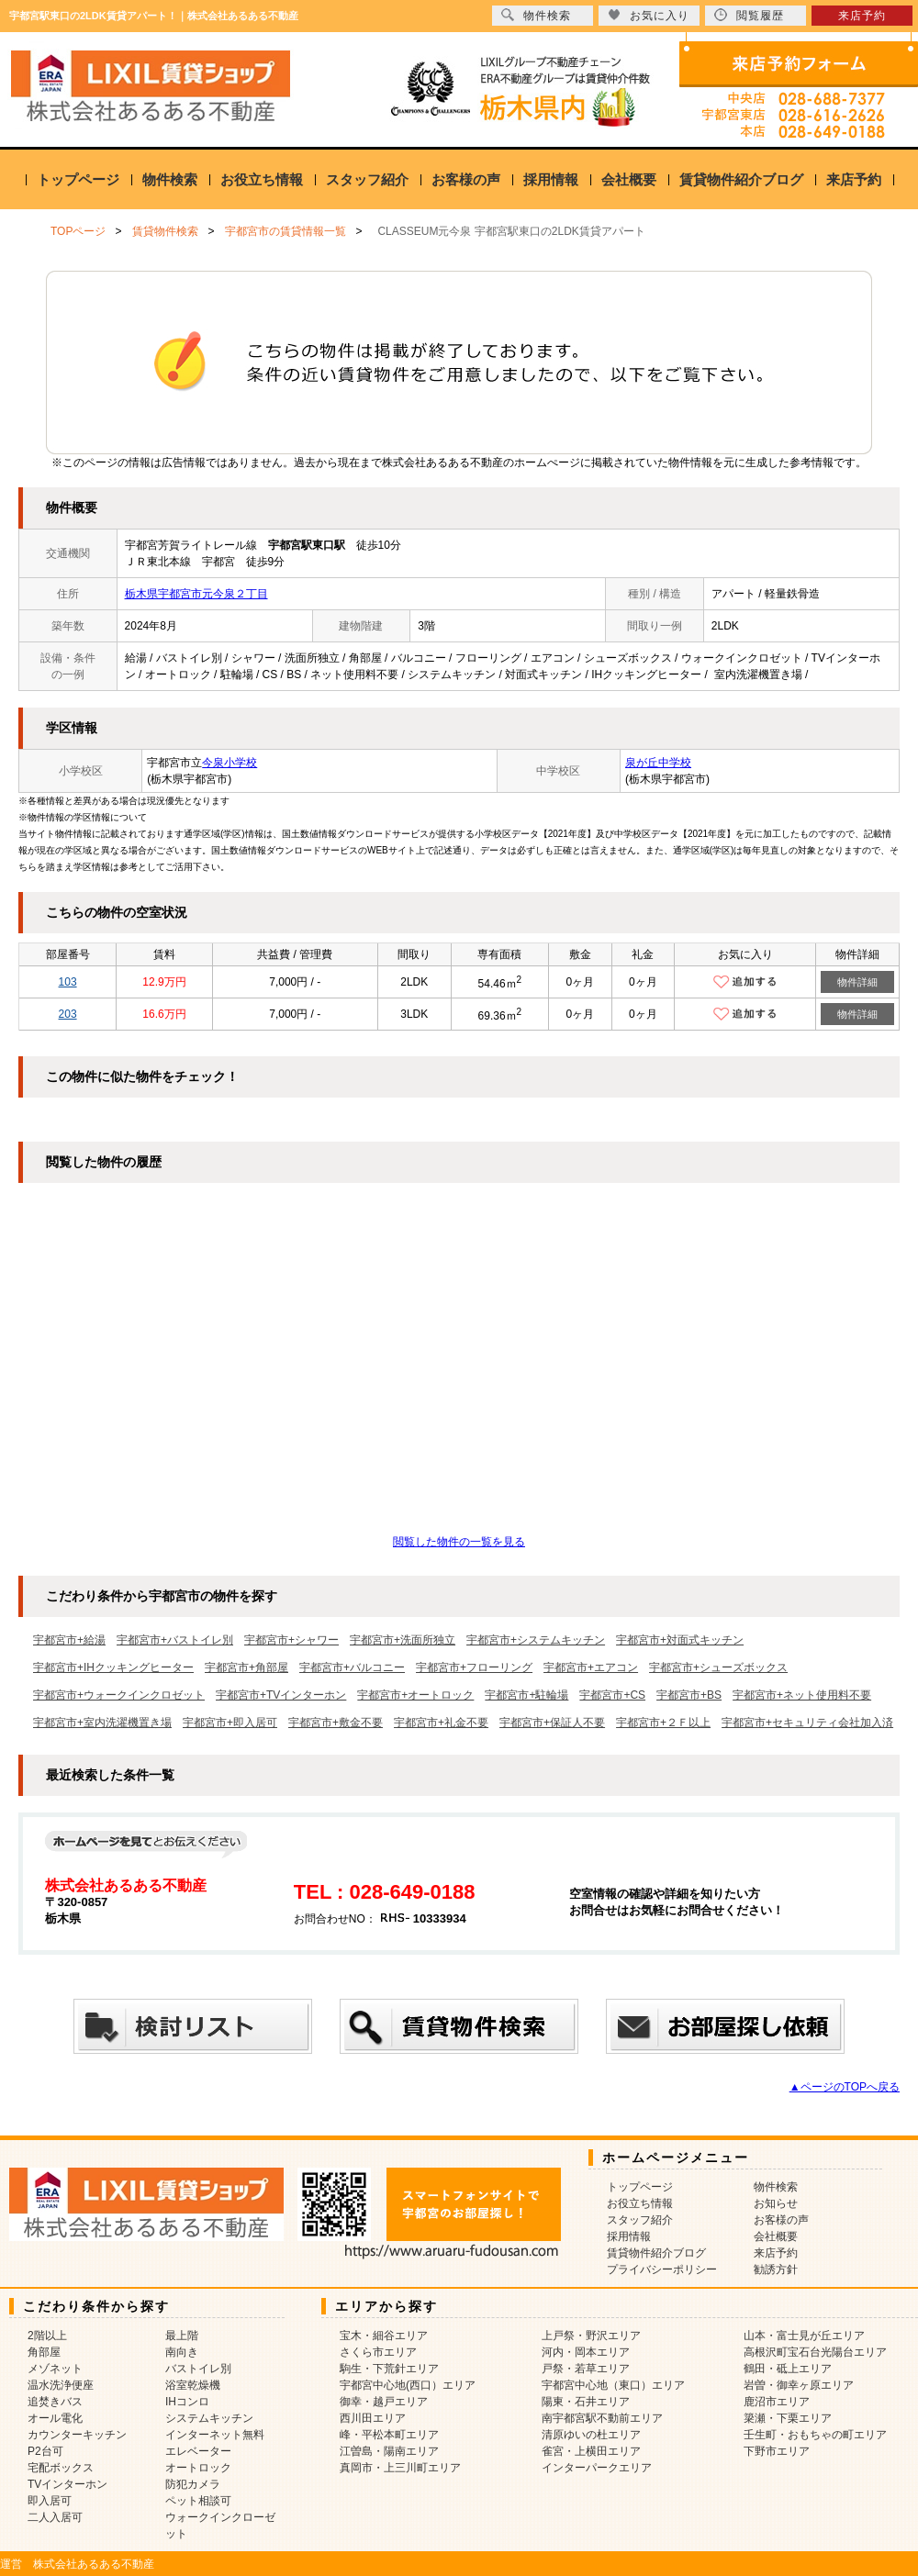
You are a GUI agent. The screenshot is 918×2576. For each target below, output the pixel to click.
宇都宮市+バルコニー (352, 1667)
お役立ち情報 (261, 179)
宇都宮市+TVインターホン (281, 1695)
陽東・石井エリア (586, 2401)
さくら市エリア (378, 2352)
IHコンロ (187, 2401)
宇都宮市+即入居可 (230, 1722)
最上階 (181, 2335)
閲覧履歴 (749, 15)
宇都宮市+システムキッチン (535, 1640)
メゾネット (55, 2368)
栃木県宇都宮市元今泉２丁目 (196, 593)
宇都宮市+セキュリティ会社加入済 (807, 1722)
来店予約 (853, 179)
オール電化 (55, 2418)
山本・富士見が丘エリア (804, 2335)
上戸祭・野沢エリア (591, 2335)
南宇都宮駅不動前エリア (602, 2418)
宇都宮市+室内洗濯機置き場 (102, 1722)
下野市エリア (777, 2451)
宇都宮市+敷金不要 (335, 1722)
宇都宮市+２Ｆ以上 (663, 1722)
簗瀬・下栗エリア (788, 2418)
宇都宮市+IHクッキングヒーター (113, 1667)
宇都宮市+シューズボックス (718, 1667)
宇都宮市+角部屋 (246, 1667)
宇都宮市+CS (612, 1695)
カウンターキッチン (77, 2434)
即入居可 (50, 2500)
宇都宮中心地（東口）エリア (613, 2385)
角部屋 (44, 2352)
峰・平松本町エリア (389, 2434)
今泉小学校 (229, 762)
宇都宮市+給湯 (69, 1640)
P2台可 (45, 2451)
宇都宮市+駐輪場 (526, 1695)
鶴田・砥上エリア (788, 2368)
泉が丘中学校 (658, 762)
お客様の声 (465, 179)
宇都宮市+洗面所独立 (402, 1640)
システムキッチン (209, 2418)
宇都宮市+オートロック (415, 1695)
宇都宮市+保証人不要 (552, 1722)
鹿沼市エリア (777, 2401)
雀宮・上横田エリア (591, 2451)
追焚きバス (55, 2401)
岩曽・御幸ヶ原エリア (799, 2385)
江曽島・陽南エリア (389, 2451)
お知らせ (776, 2203)
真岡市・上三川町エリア (400, 2467)
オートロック (198, 2467)
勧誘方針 (776, 2269)
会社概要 (628, 179)
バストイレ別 (198, 2368)
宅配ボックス (61, 2467)
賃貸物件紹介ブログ (741, 179)
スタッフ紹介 (367, 179)
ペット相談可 (198, 2500)
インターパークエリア (597, 2467)
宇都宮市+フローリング (474, 1667)
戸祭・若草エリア (586, 2368)
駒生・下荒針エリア (389, 2368)
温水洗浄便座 (61, 2385)
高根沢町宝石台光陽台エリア (815, 2352)
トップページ (78, 179)
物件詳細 (857, 981)
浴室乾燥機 (192, 2385)
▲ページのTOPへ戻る (844, 2086)
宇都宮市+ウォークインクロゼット (119, 1695)
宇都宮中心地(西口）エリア (408, 2385)
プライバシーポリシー (662, 2269)
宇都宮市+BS (689, 1695)
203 (68, 1014)
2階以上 (47, 2335)
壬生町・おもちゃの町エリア (815, 2434)
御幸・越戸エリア (384, 2401)
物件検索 (169, 179)
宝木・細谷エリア (384, 2335)
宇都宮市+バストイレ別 (175, 1640)
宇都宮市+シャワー (291, 1640)
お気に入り (648, 15)
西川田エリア (373, 2418)
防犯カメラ (192, 2484)
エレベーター (198, 2451)
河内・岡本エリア (586, 2352)
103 (68, 982)
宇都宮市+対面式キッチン (680, 1640)
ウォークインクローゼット (220, 2525)
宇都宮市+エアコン (590, 1667)
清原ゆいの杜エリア (591, 2434)
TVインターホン (67, 2484)
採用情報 (550, 179)
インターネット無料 (214, 2434)
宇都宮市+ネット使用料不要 (802, 1695)
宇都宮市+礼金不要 (441, 1722)
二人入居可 (55, 2517)
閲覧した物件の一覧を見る (459, 1541)
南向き (181, 2352)
